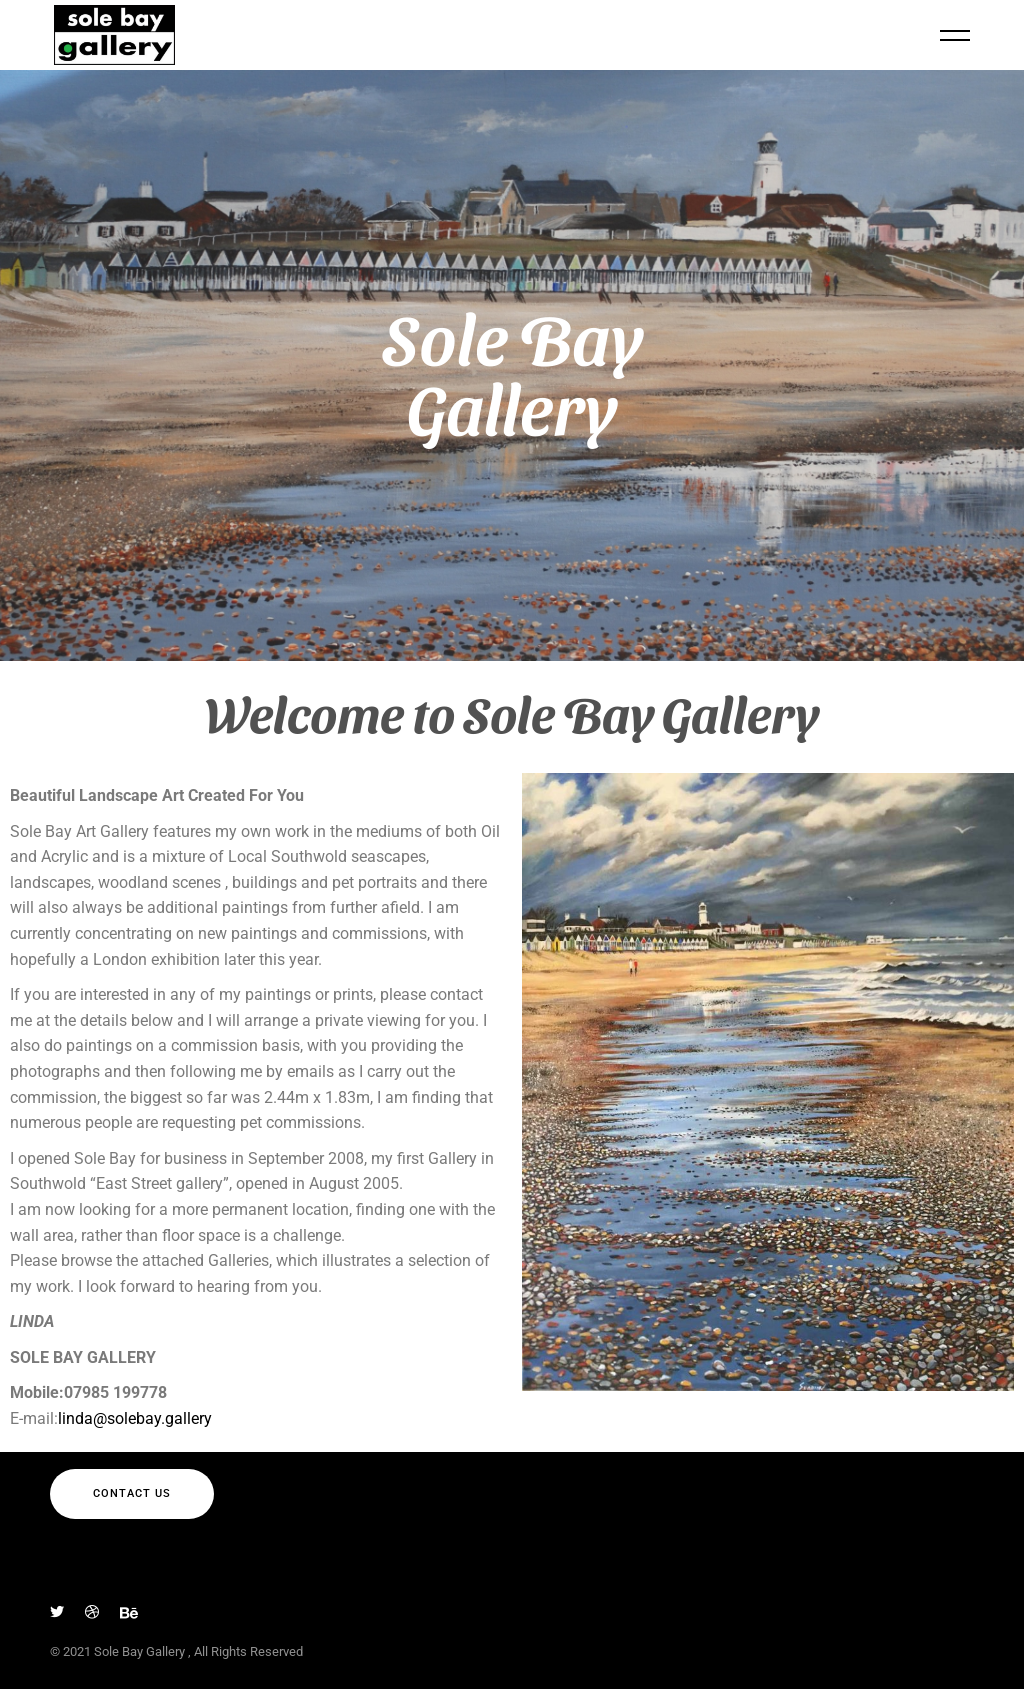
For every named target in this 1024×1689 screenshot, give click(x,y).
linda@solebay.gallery (135, 1418)
